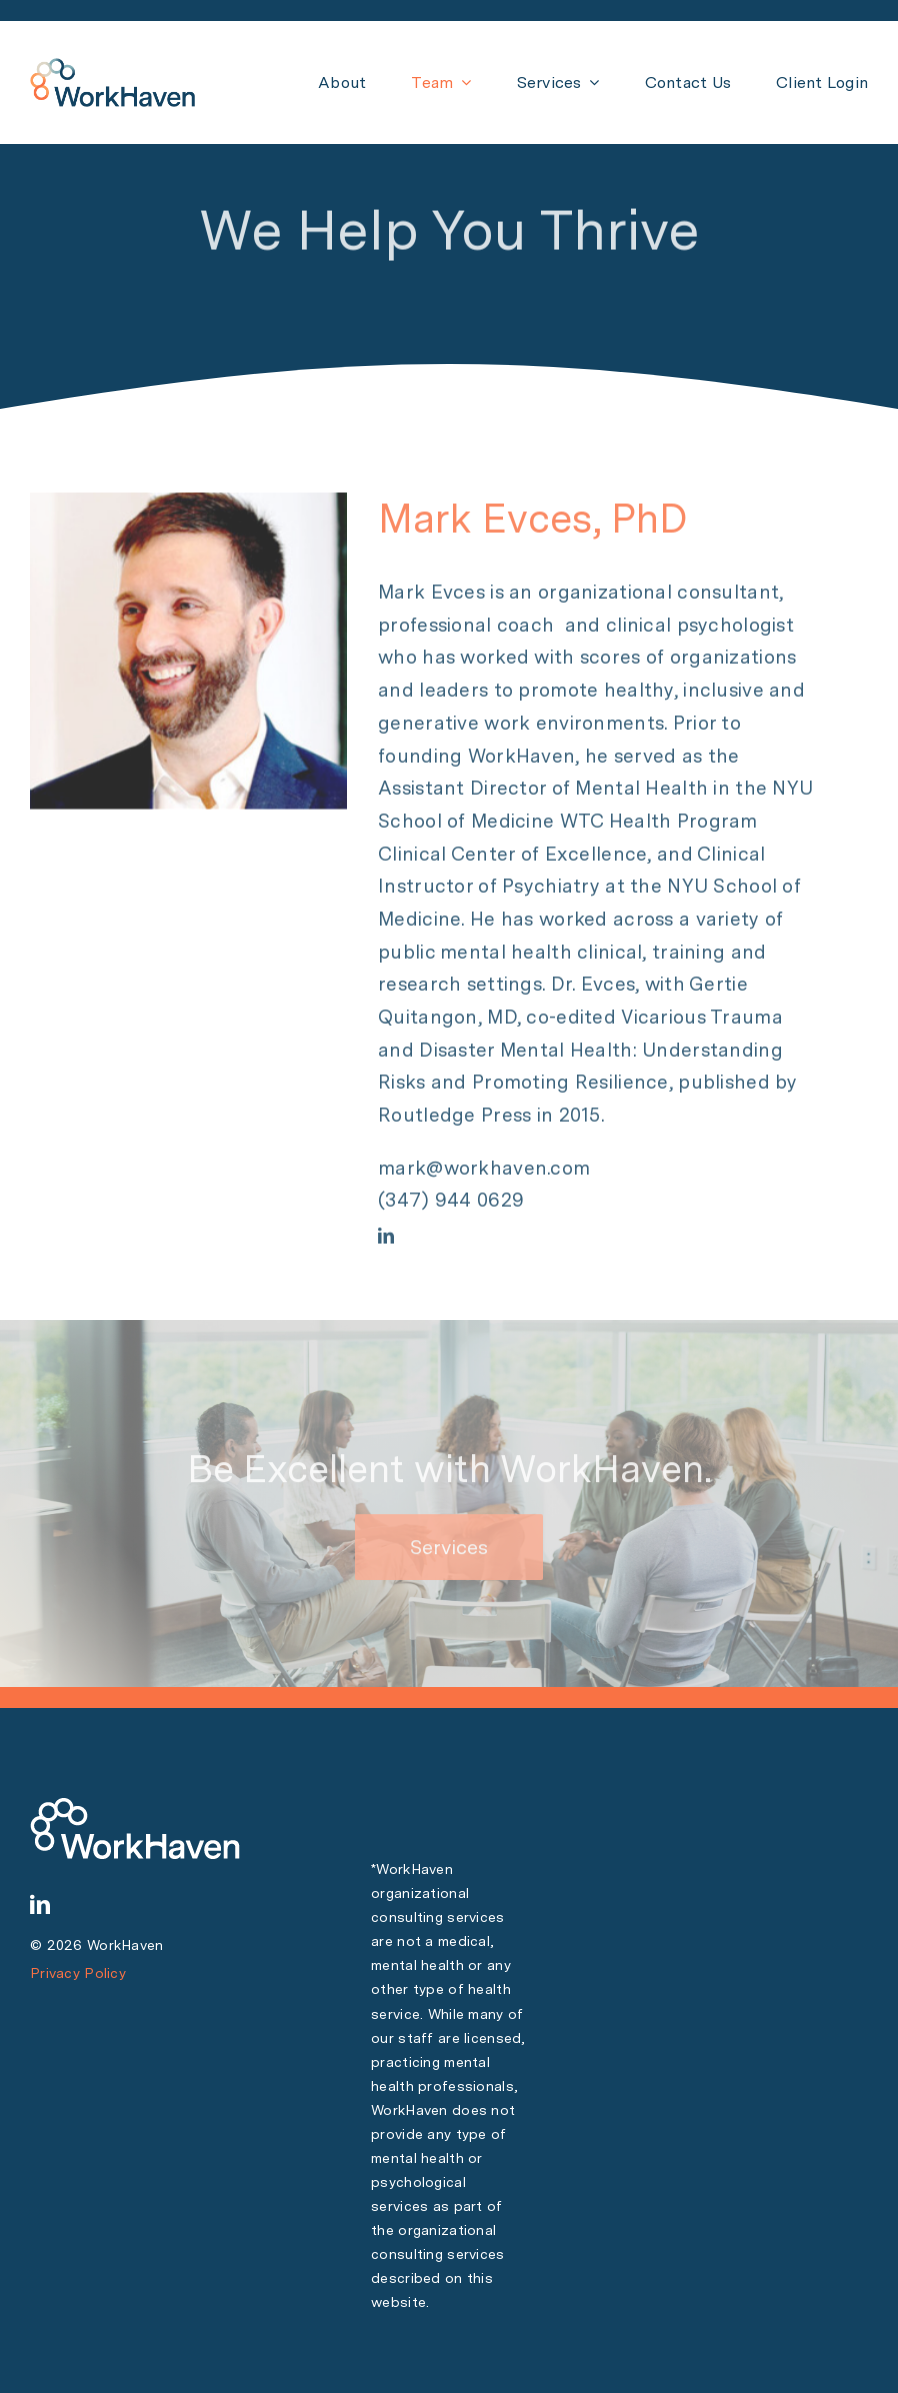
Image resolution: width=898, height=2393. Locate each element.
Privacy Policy (78, 1973)
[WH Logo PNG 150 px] (112, 67)
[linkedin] (386, 1237)
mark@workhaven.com (484, 1169)
